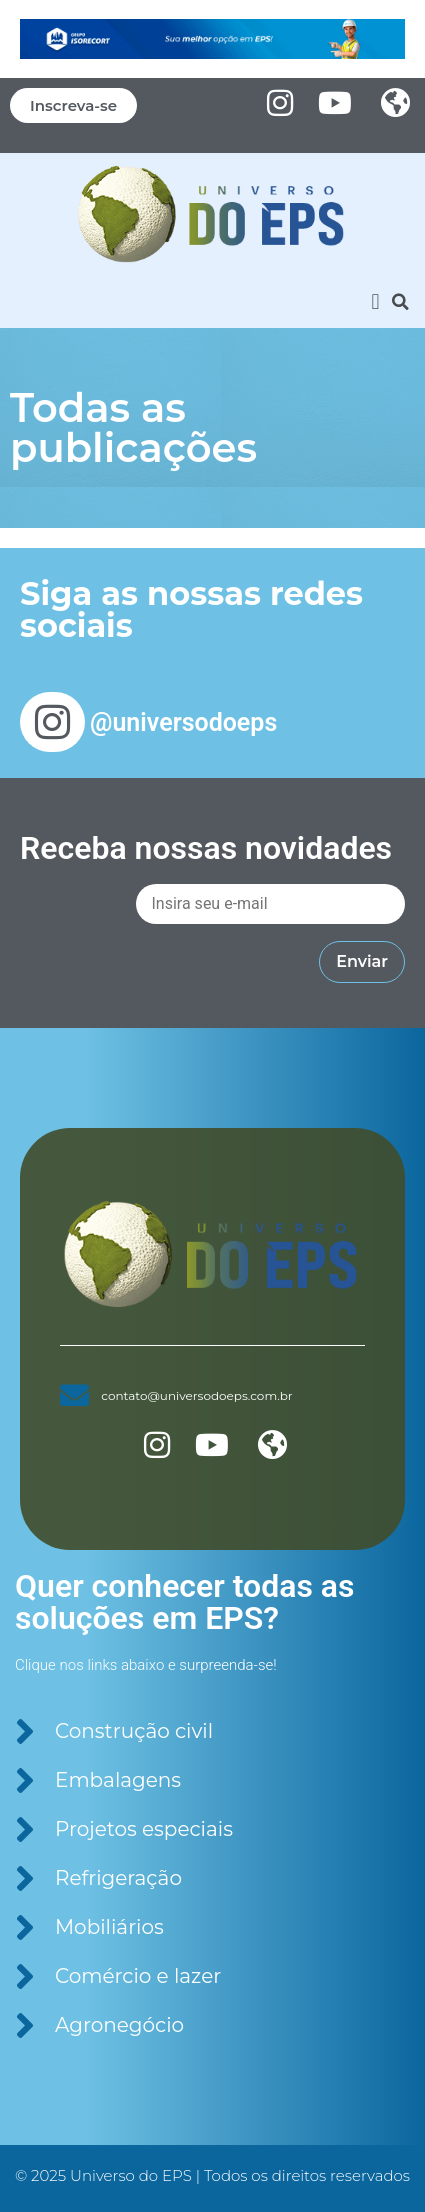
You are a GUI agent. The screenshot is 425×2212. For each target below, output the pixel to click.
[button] (375, 301)
